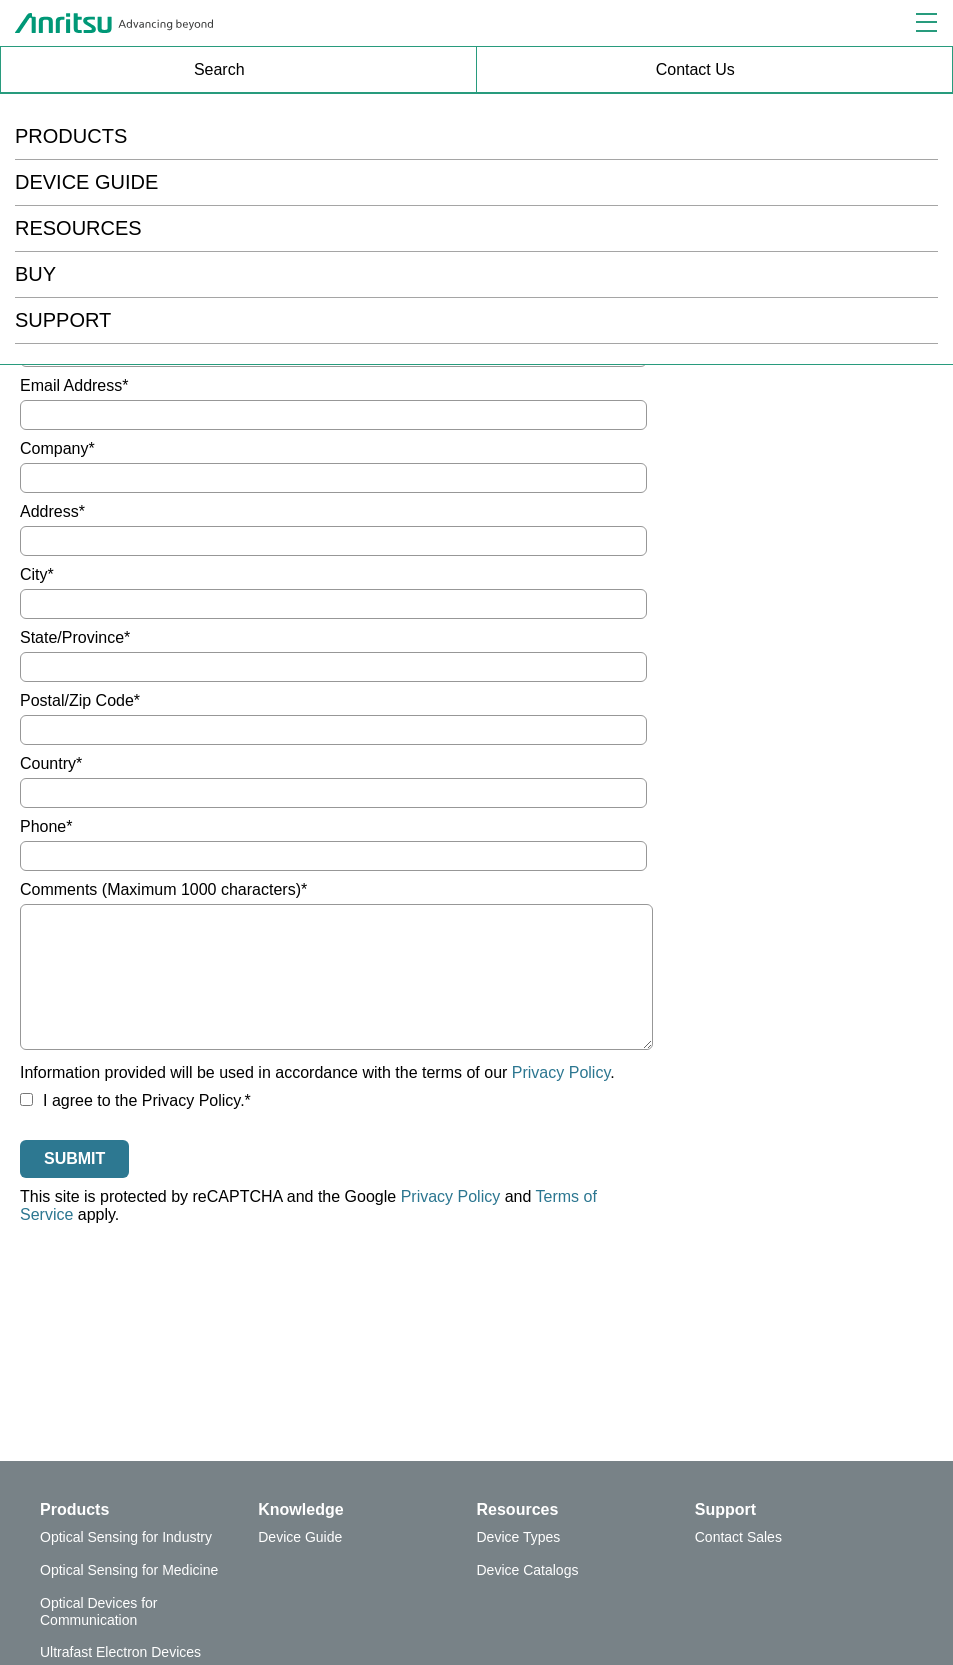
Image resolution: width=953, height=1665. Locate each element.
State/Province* (75, 637)
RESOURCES (78, 228)
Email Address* (74, 385)
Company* (57, 448)
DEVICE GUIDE (86, 182)
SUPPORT (63, 320)
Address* (52, 511)
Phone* (46, 826)
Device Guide (300, 1537)
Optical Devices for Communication (98, 1611)
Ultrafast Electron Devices (120, 1652)
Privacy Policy (561, 1072)
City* (37, 574)
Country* (51, 763)
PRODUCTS (71, 136)
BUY (35, 274)
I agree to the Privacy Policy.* (135, 1100)
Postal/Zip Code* (80, 700)
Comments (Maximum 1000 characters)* (163, 889)
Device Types (519, 1537)
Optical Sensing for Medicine (129, 1570)
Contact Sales (738, 1537)
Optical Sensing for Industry (126, 1537)
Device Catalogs (528, 1570)
